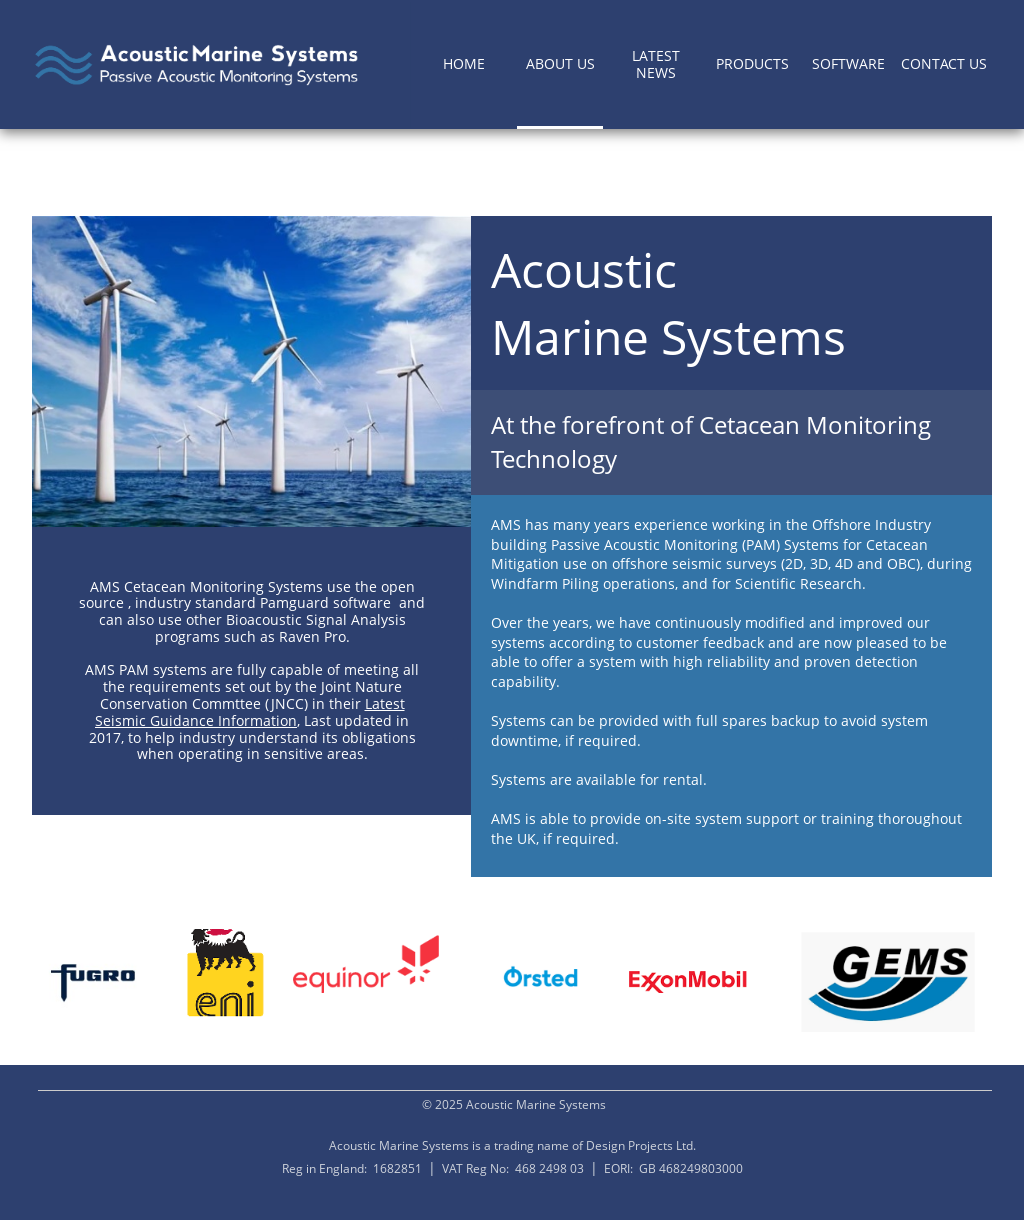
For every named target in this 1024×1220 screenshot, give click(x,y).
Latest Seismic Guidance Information (250, 712)
